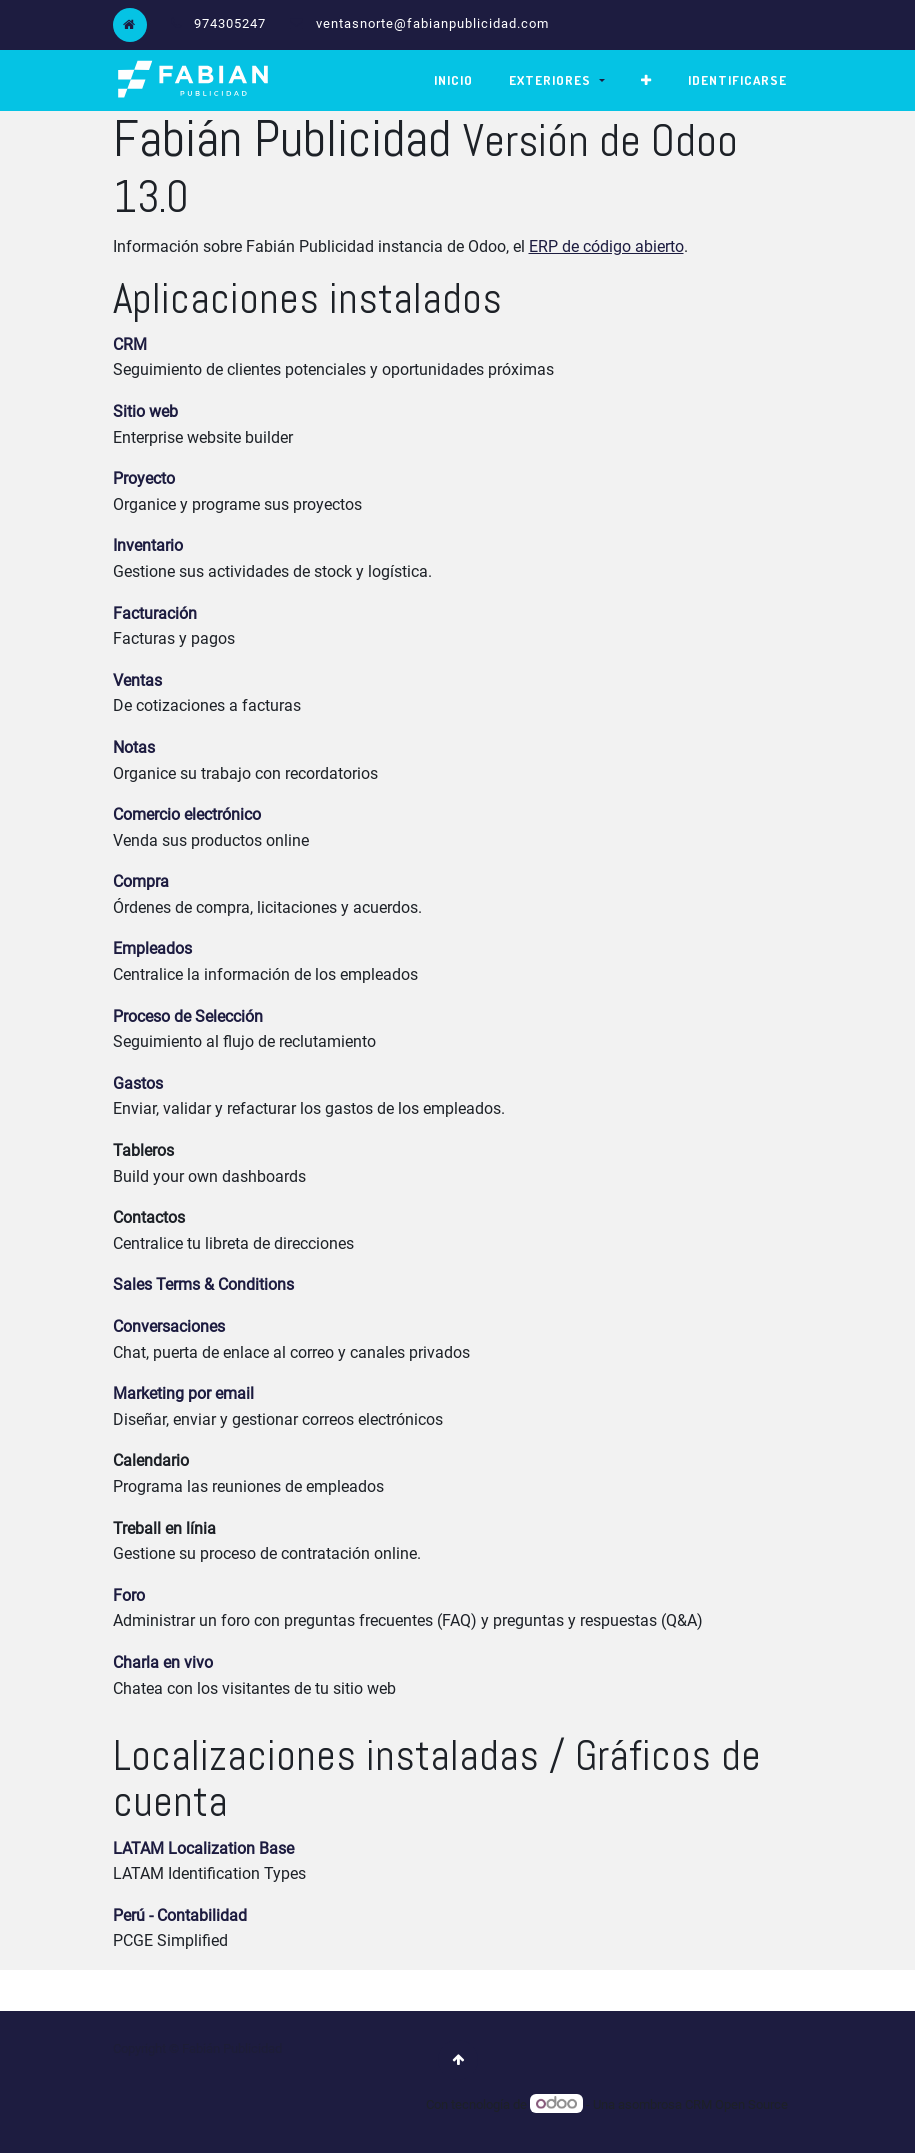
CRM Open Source (736, 2103)
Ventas (137, 679)
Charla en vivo (163, 1661)
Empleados (152, 948)
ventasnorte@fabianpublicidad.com (432, 23)
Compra (141, 880)
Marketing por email (183, 1392)
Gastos (138, 1082)
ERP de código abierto (606, 245)
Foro (129, 1594)
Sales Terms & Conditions (203, 1284)
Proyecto (144, 477)
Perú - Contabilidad (180, 1914)
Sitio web (145, 410)
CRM (130, 343)
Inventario (148, 545)
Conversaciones (169, 1325)
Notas (134, 746)
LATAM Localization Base (203, 1847)
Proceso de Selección (188, 1015)
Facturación (155, 612)
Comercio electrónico (187, 813)
